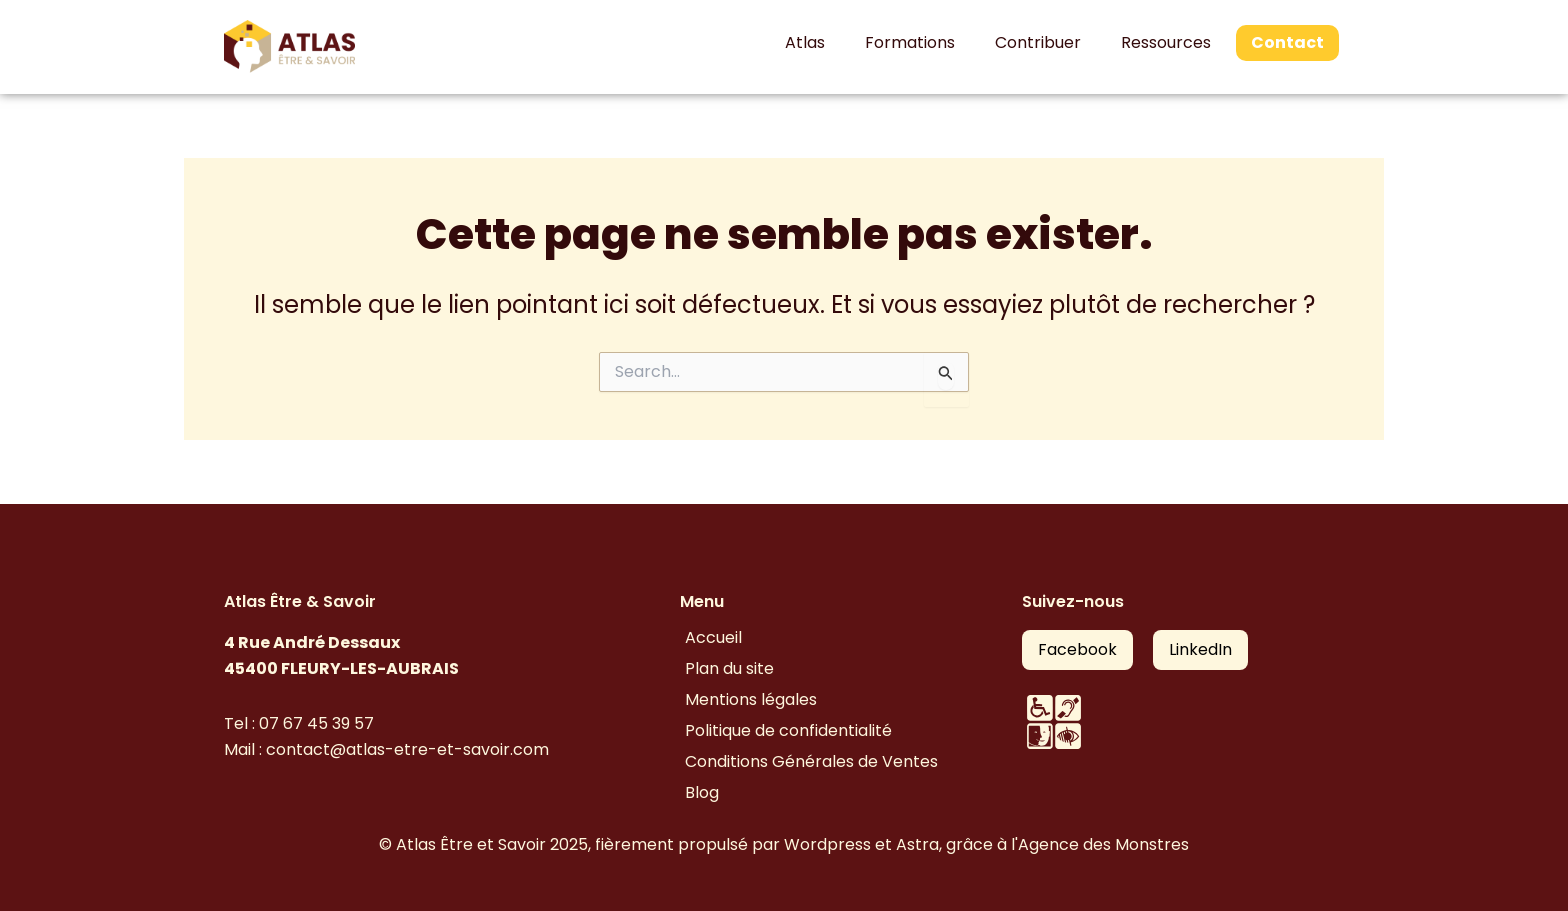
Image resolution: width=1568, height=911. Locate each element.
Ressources (1166, 42)
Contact (1287, 42)
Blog (702, 792)
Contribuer (1038, 42)
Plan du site (729, 668)
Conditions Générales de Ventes (811, 761)
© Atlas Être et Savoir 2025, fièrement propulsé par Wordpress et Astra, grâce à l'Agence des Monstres (784, 844)
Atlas (805, 42)
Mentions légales (751, 699)
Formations (910, 42)
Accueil (713, 637)
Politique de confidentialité (788, 730)
